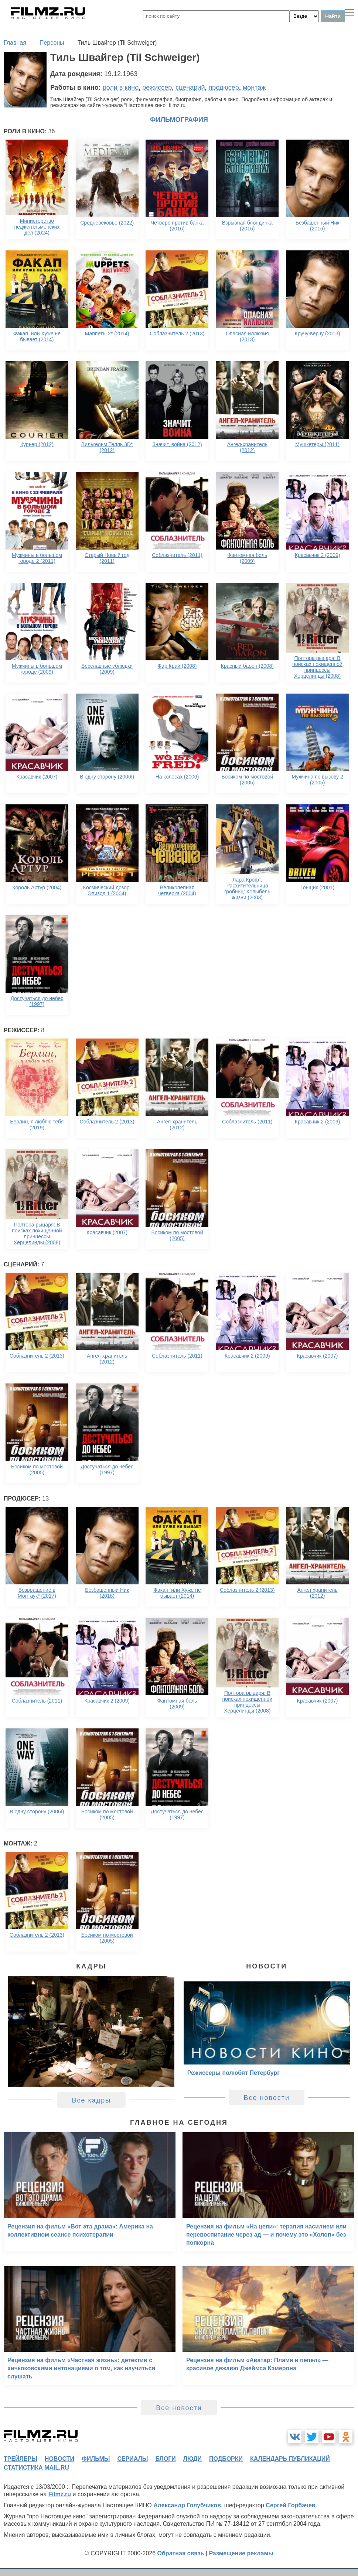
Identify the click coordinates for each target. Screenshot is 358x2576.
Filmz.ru (59, 2494)
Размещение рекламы (241, 2553)
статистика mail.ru (36, 2467)
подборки (226, 2459)
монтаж (254, 87)
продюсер (223, 87)
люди (192, 2459)
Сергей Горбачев (290, 2505)
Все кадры (91, 2100)
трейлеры (20, 2459)
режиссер (157, 87)
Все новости (266, 2097)
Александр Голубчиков (187, 2505)
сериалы (132, 2459)
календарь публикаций (290, 2459)
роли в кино (121, 87)
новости (59, 2459)
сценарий (190, 87)
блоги (165, 2459)
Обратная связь (180, 2553)
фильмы (96, 2459)
